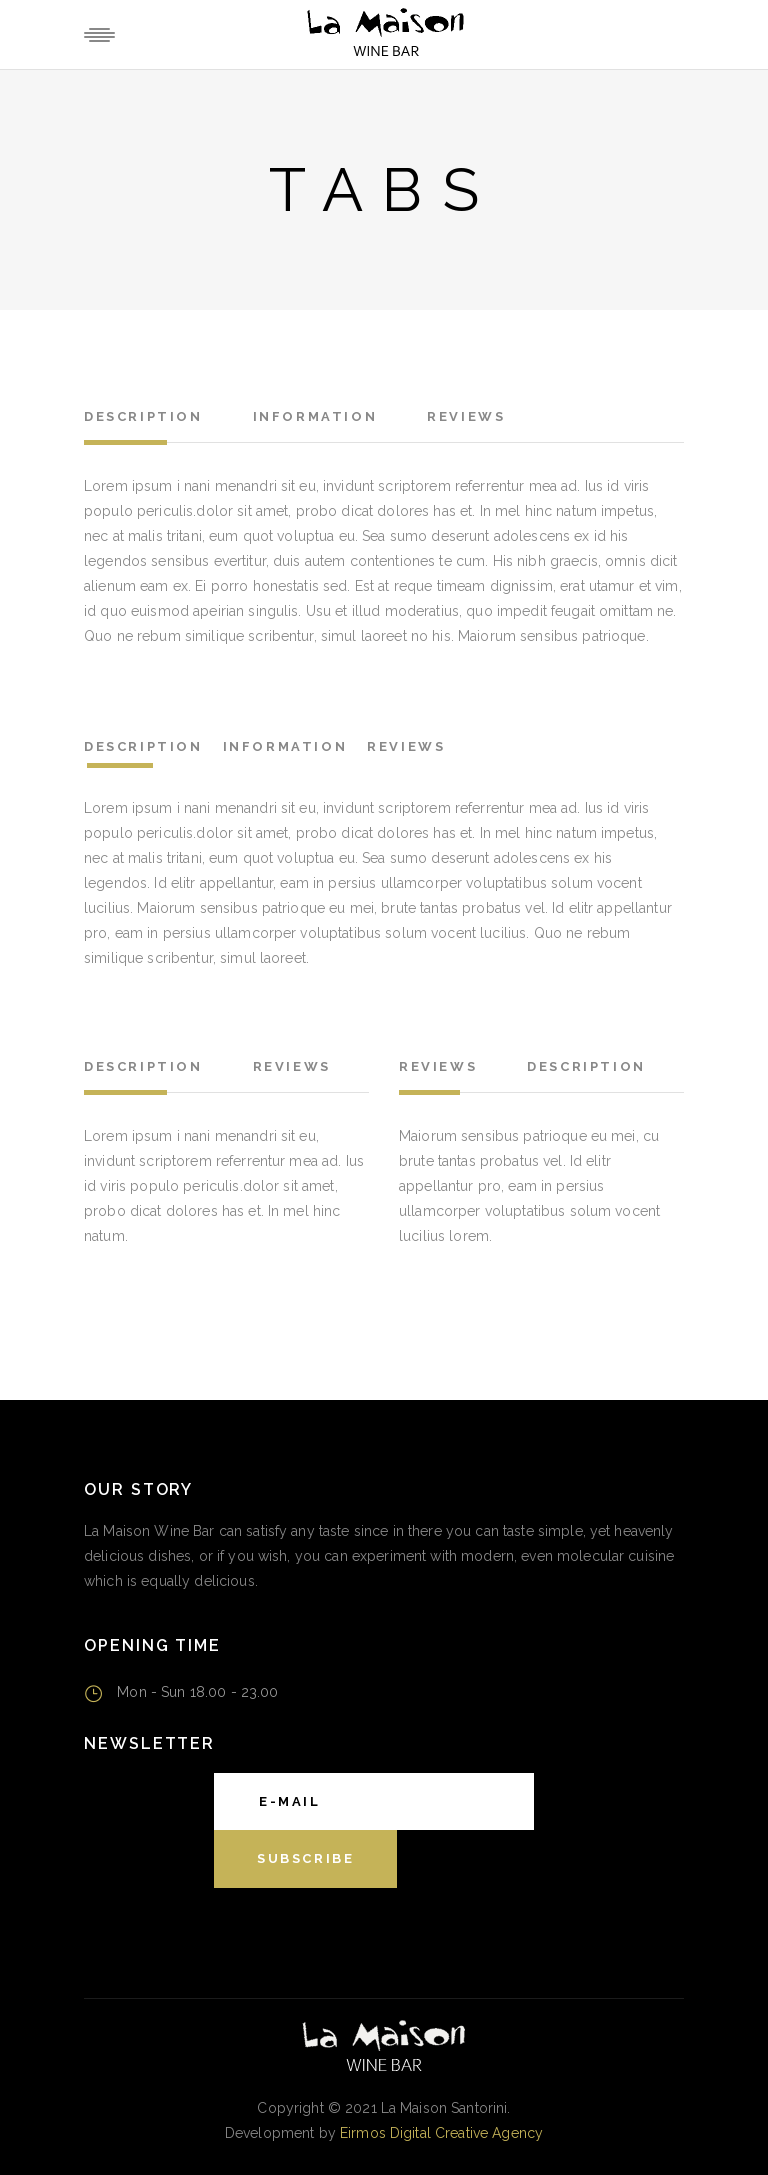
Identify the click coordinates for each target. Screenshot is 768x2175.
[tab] (158, 419)
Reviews (466, 416)
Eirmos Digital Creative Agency (441, 2133)
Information (315, 416)
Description (143, 416)
